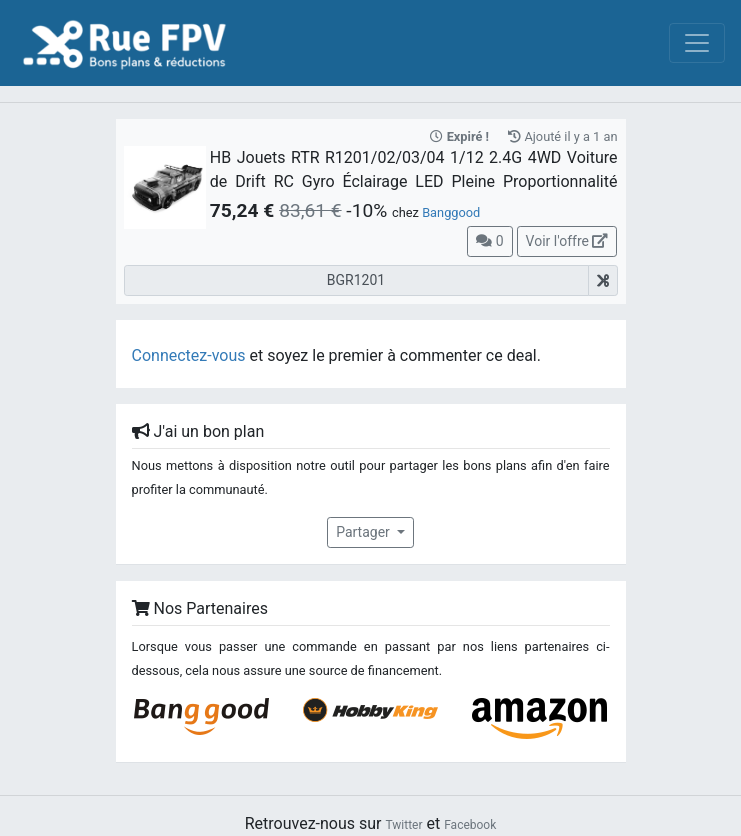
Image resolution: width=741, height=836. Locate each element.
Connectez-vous (189, 355)
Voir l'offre (567, 241)
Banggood (451, 212)
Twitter (403, 825)
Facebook (470, 825)
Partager (364, 532)
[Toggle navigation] (697, 43)
